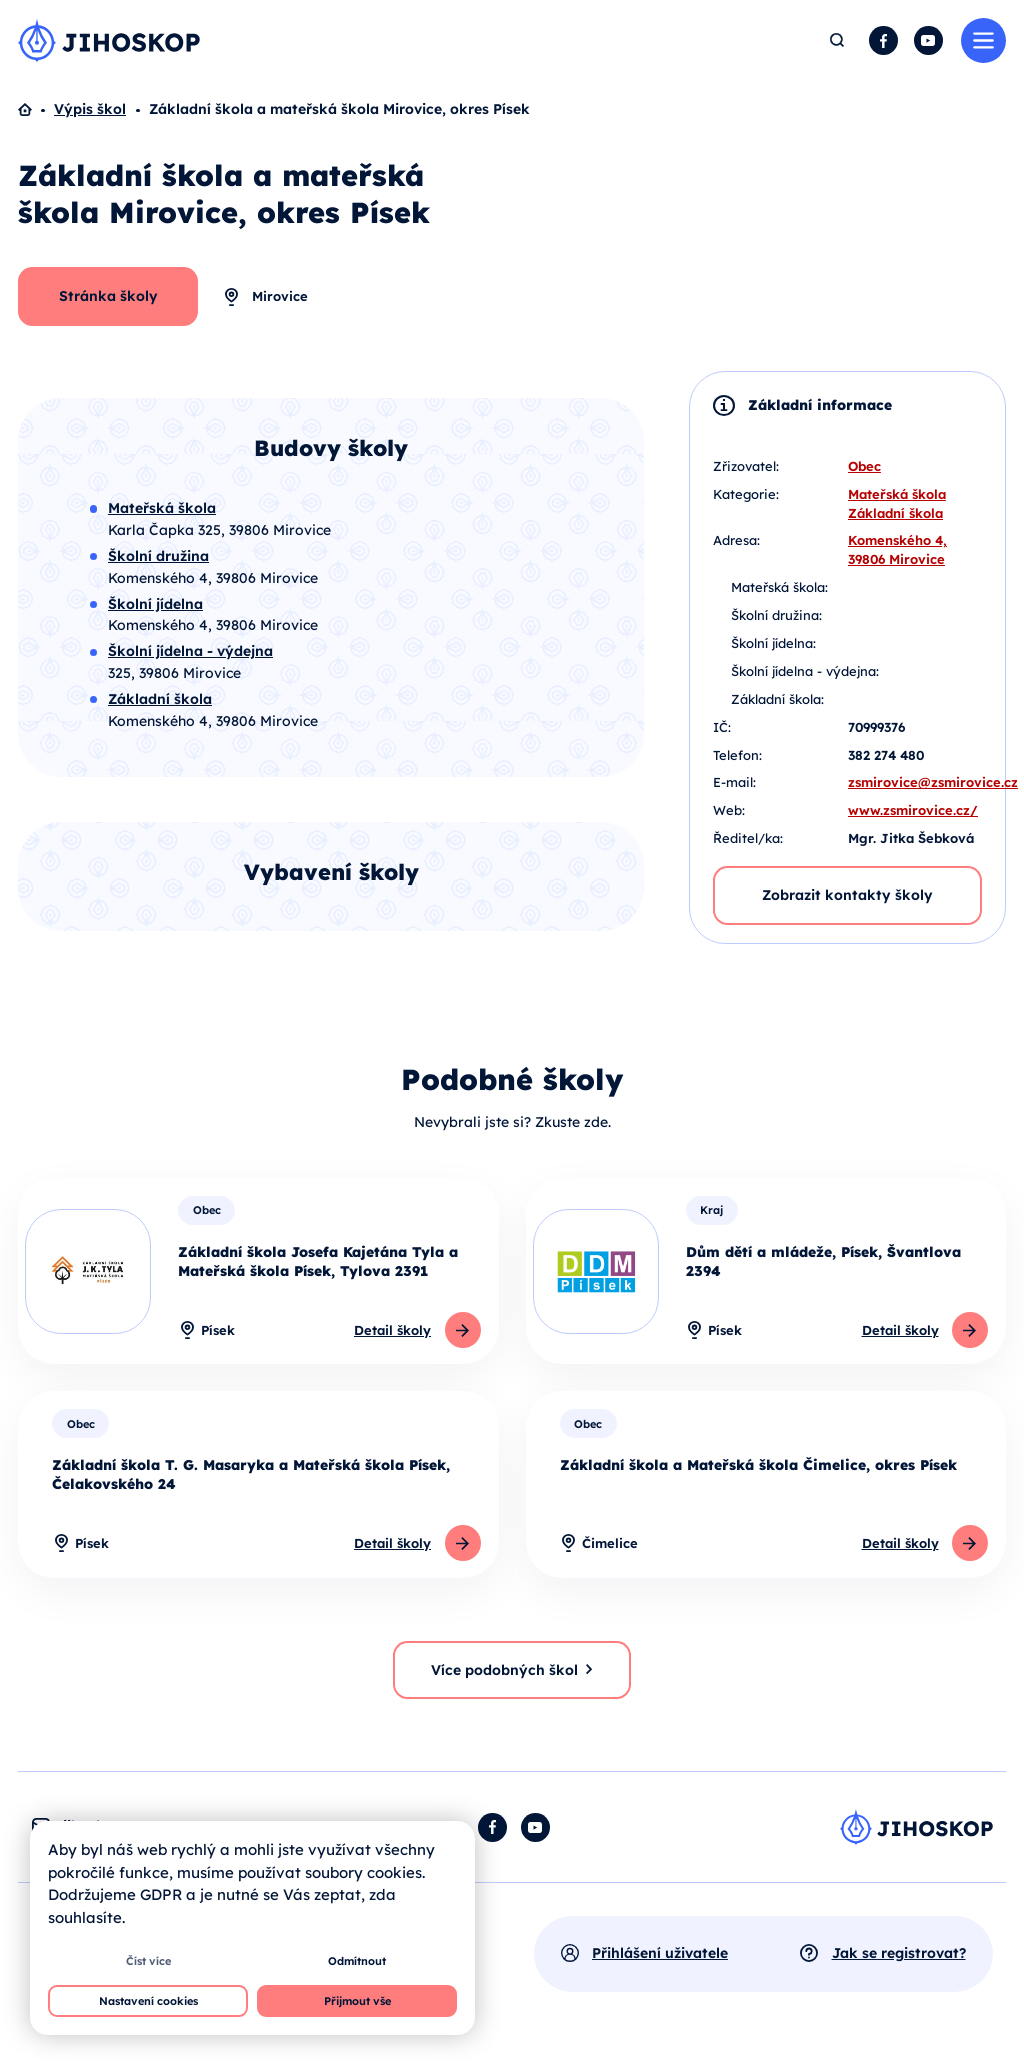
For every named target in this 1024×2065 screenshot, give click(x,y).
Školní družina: (776, 615)
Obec (864, 466)
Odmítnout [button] (357, 1961)
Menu (983, 40)
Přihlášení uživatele (660, 1953)
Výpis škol (90, 109)
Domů (36, 110)
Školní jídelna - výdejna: (805, 671)
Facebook (883, 40)
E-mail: (734, 782)
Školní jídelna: (773, 643)
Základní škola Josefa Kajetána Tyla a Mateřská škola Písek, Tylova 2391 (318, 1261)
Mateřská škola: (779, 587)
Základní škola (895, 513)
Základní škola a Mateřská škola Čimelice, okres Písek (758, 1465)
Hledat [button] (838, 40)
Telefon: (737, 755)
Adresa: (736, 540)
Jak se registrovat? (899, 1953)
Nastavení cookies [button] (148, 2001)
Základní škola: (777, 699)
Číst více (148, 1961)
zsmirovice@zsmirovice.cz (933, 782)
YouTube (928, 40)
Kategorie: (746, 494)
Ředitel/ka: (748, 838)
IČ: (722, 727)
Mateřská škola (897, 494)
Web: (729, 810)
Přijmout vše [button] (357, 2001)
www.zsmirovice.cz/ (913, 810)
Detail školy (392, 1330)
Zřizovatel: (746, 466)
